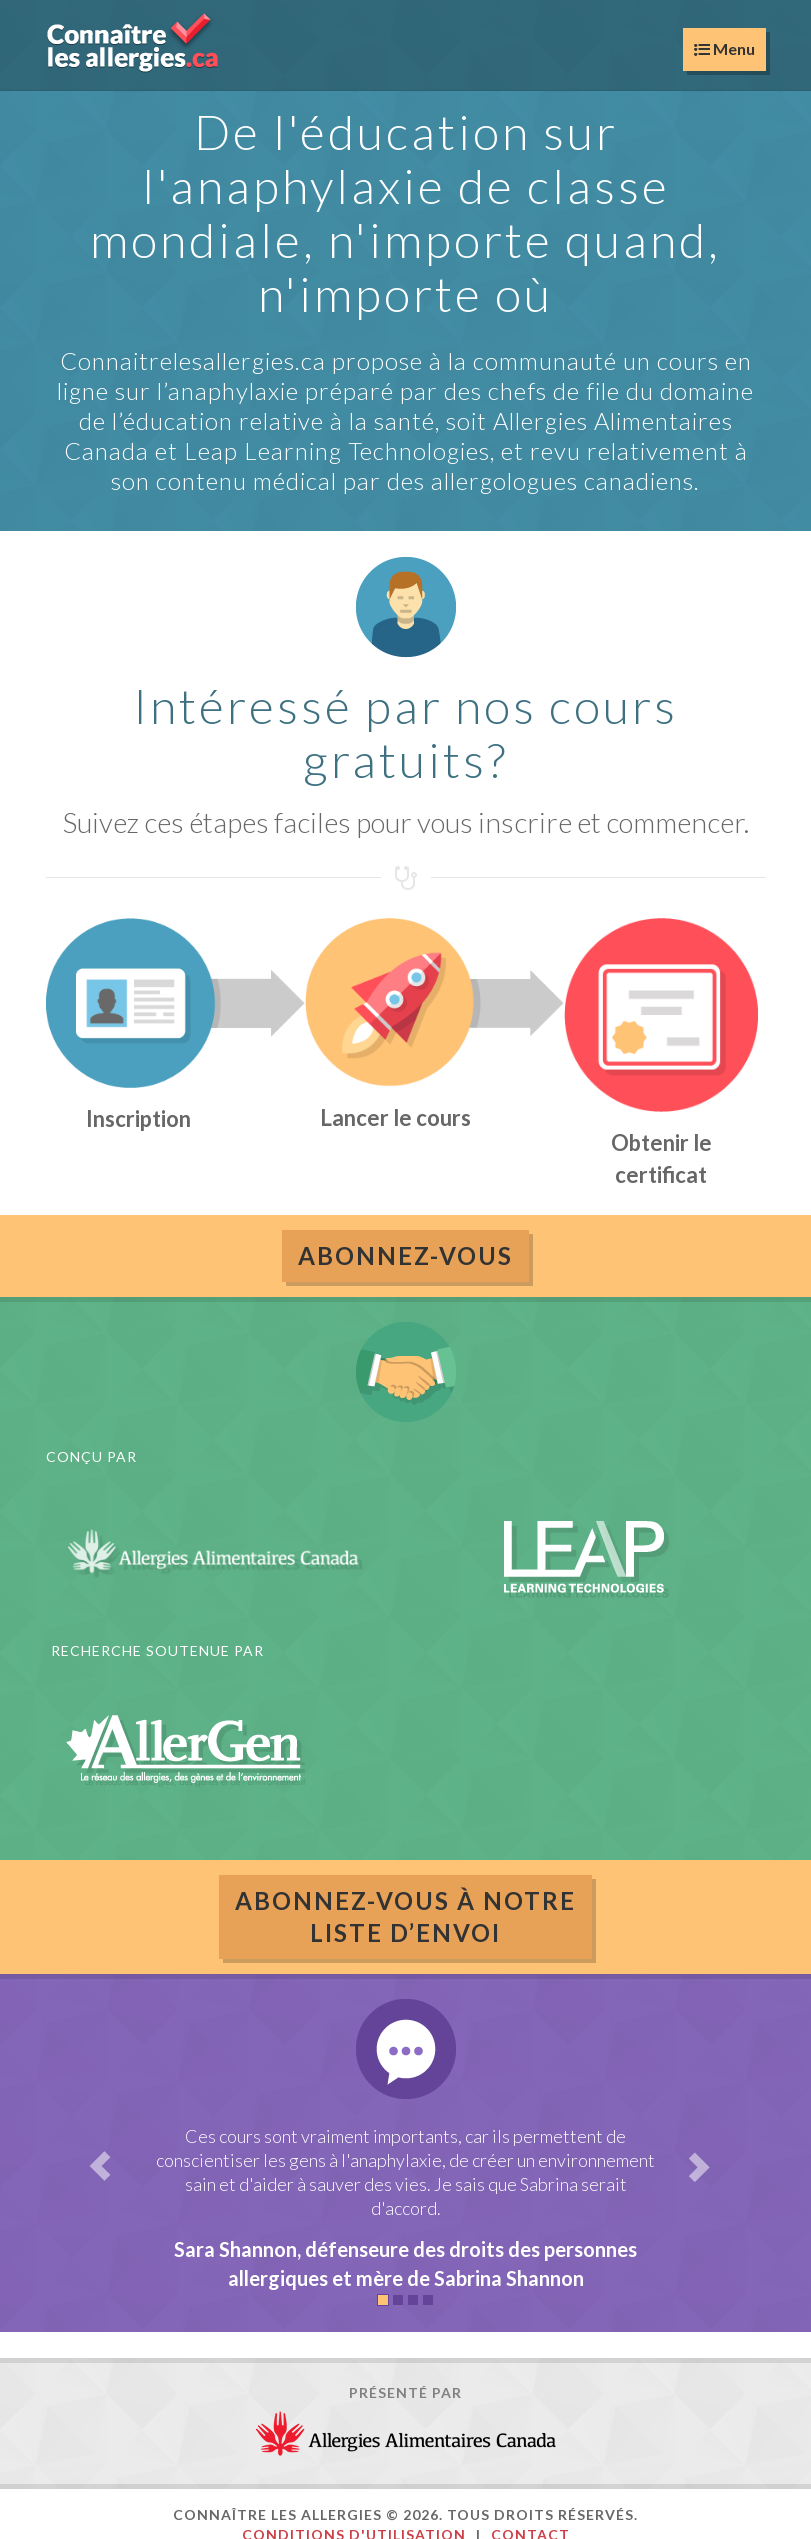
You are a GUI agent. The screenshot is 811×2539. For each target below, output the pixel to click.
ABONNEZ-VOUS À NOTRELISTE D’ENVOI (405, 1916)
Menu (724, 48)
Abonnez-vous (405, 1255)
